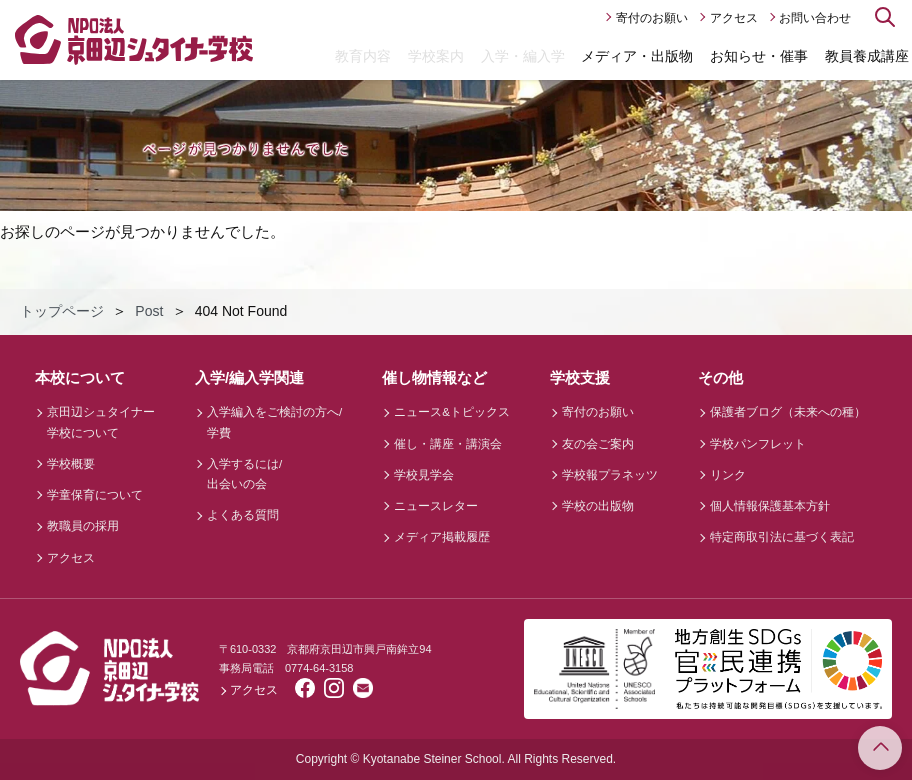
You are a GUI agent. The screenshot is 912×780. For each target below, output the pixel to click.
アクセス (734, 18)
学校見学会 (424, 475)
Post (149, 311)
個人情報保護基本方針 (770, 506)
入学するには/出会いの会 (244, 474)
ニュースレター (436, 506)
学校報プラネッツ (610, 475)
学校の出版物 (598, 506)
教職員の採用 (83, 526)
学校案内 (436, 56)
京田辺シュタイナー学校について (101, 422)
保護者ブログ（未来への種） (788, 412)
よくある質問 (243, 515)
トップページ (62, 311)
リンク (728, 475)
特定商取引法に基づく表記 (782, 537)
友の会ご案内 (598, 444)
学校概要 (71, 464)
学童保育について (95, 495)
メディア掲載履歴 (442, 537)
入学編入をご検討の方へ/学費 (274, 422)
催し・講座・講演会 (448, 444)
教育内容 (363, 56)
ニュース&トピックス (452, 412)
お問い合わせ (815, 18)
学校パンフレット (758, 444)
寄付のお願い (652, 18)
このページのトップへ (880, 748)
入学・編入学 (523, 56)
